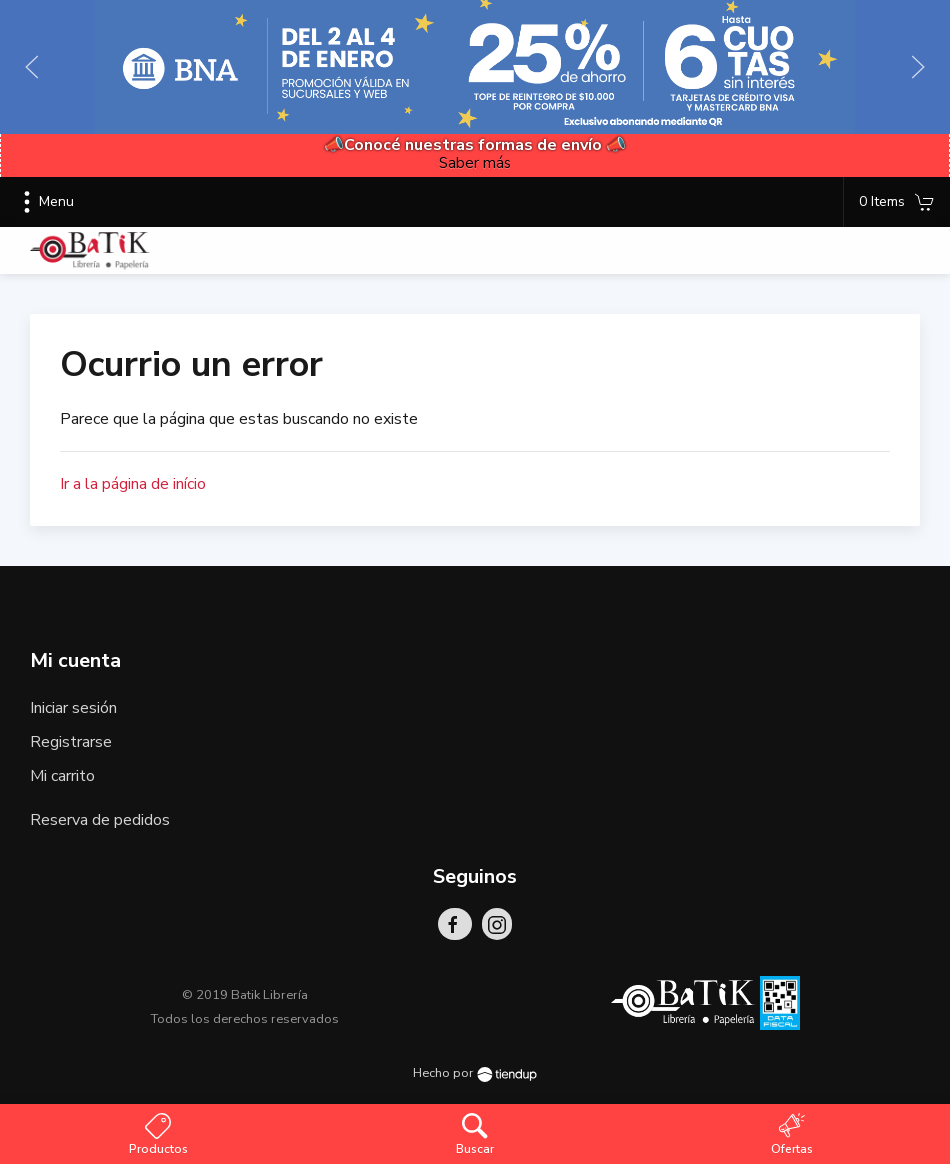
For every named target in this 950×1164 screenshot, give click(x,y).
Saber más (475, 163)
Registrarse (71, 742)
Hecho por (475, 1073)
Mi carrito (62, 776)
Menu (44, 202)
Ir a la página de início (133, 484)
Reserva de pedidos (100, 820)
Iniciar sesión (73, 708)
